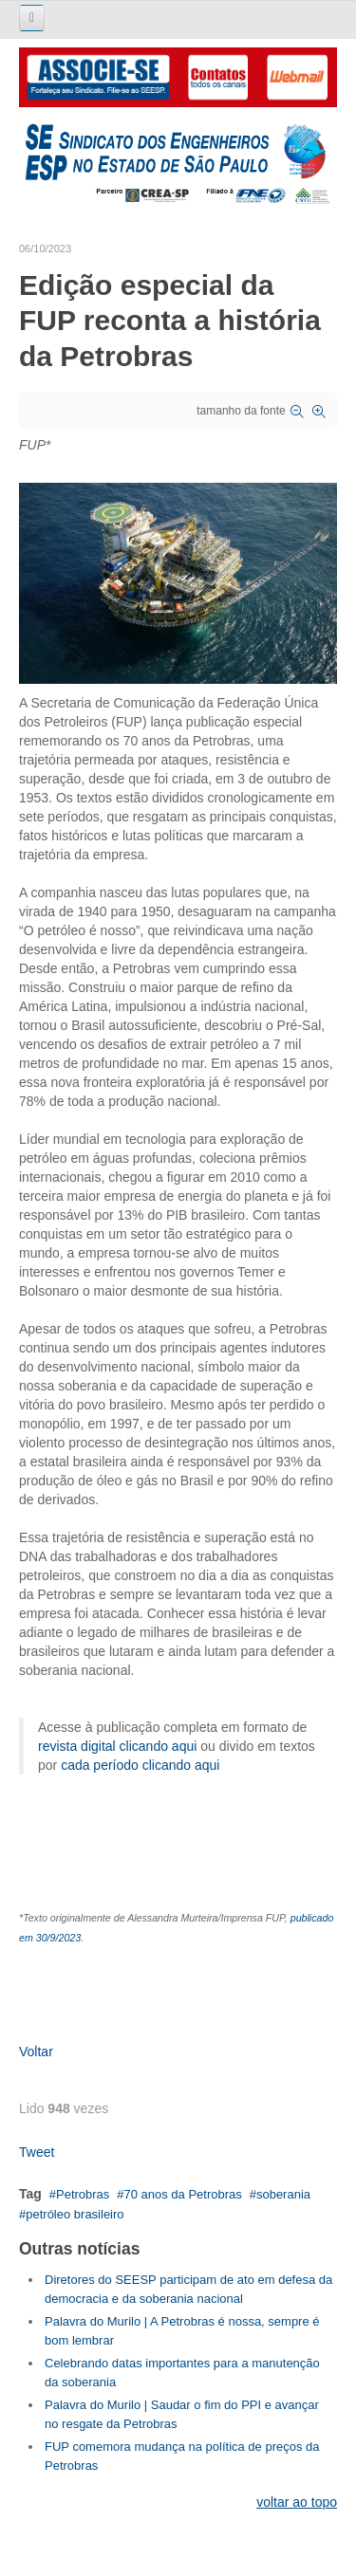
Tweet (36, 2152)
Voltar (36, 2051)
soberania (283, 2194)
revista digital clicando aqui (117, 1746)
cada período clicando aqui (140, 1765)
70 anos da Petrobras (182, 2194)
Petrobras (82, 2194)
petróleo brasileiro (74, 2214)
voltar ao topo (296, 2502)
